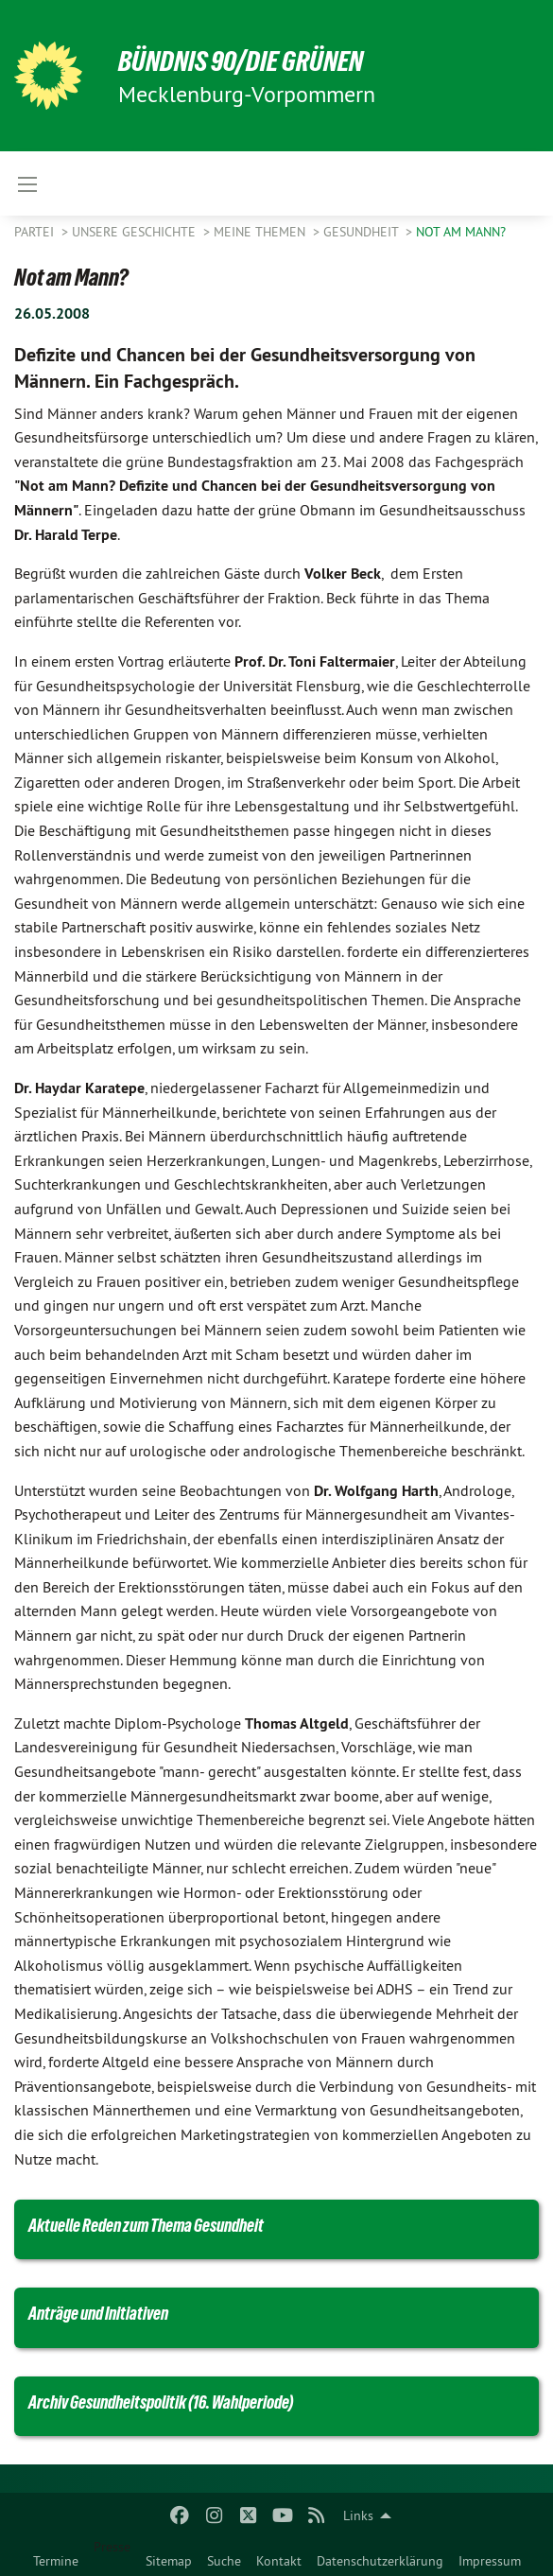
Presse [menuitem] (112, 2546)
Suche (224, 2560)
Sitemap (169, 2560)
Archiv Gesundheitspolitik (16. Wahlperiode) (160, 2402)
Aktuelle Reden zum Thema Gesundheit (146, 2225)
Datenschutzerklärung (380, 2560)
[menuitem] (55, 2557)
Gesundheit (362, 231)
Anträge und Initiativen (98, 2313)
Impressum (489, 2560)
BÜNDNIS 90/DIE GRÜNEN (247, 61)
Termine (55, 2560)
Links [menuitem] (358, 2515)
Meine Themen (261, 231)
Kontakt (279, 2560)
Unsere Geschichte (135, 231)
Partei (36, 231)
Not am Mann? (461, 231)
